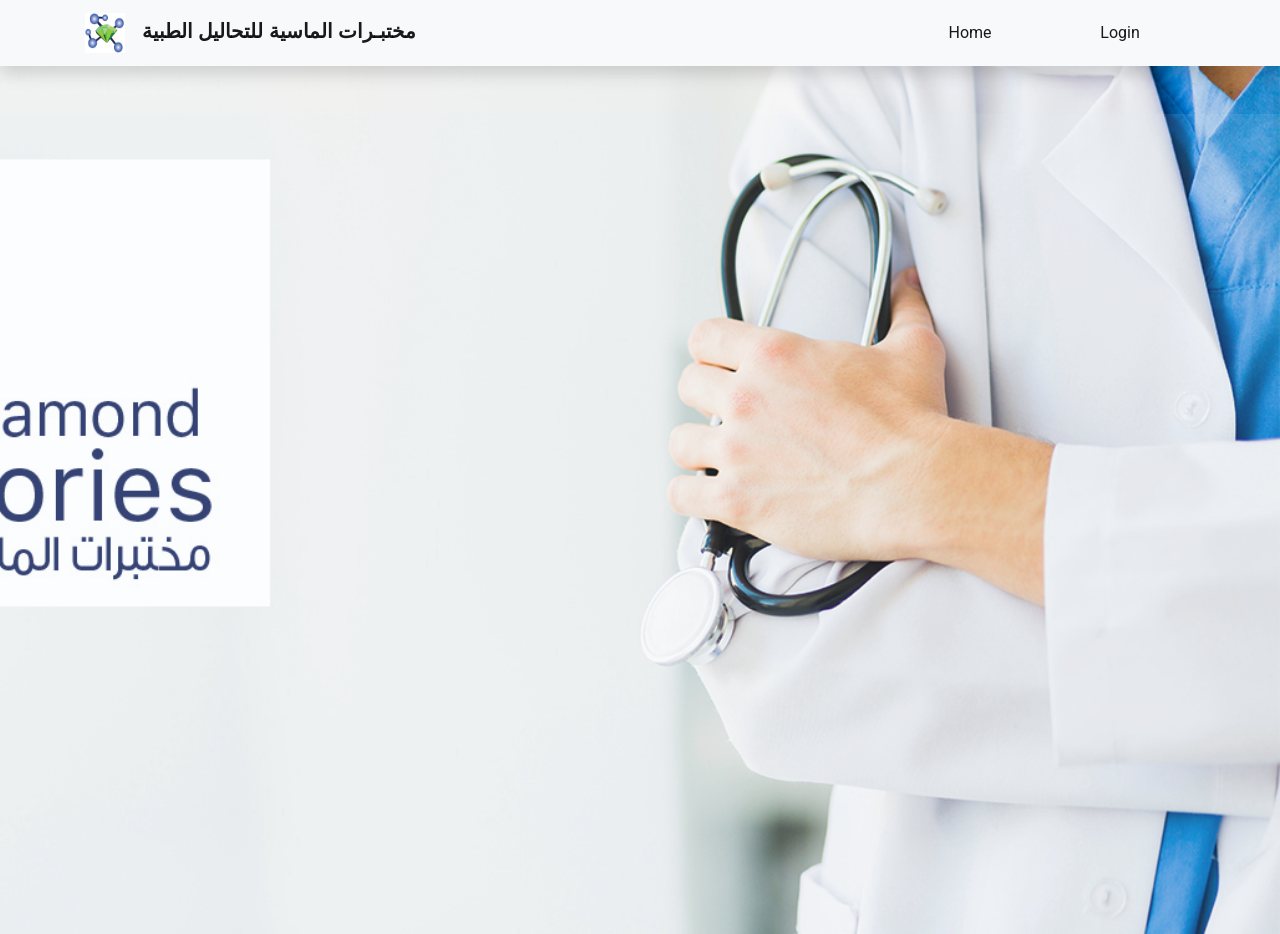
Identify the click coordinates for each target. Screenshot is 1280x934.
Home (969, 32)
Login (1119, 32)
